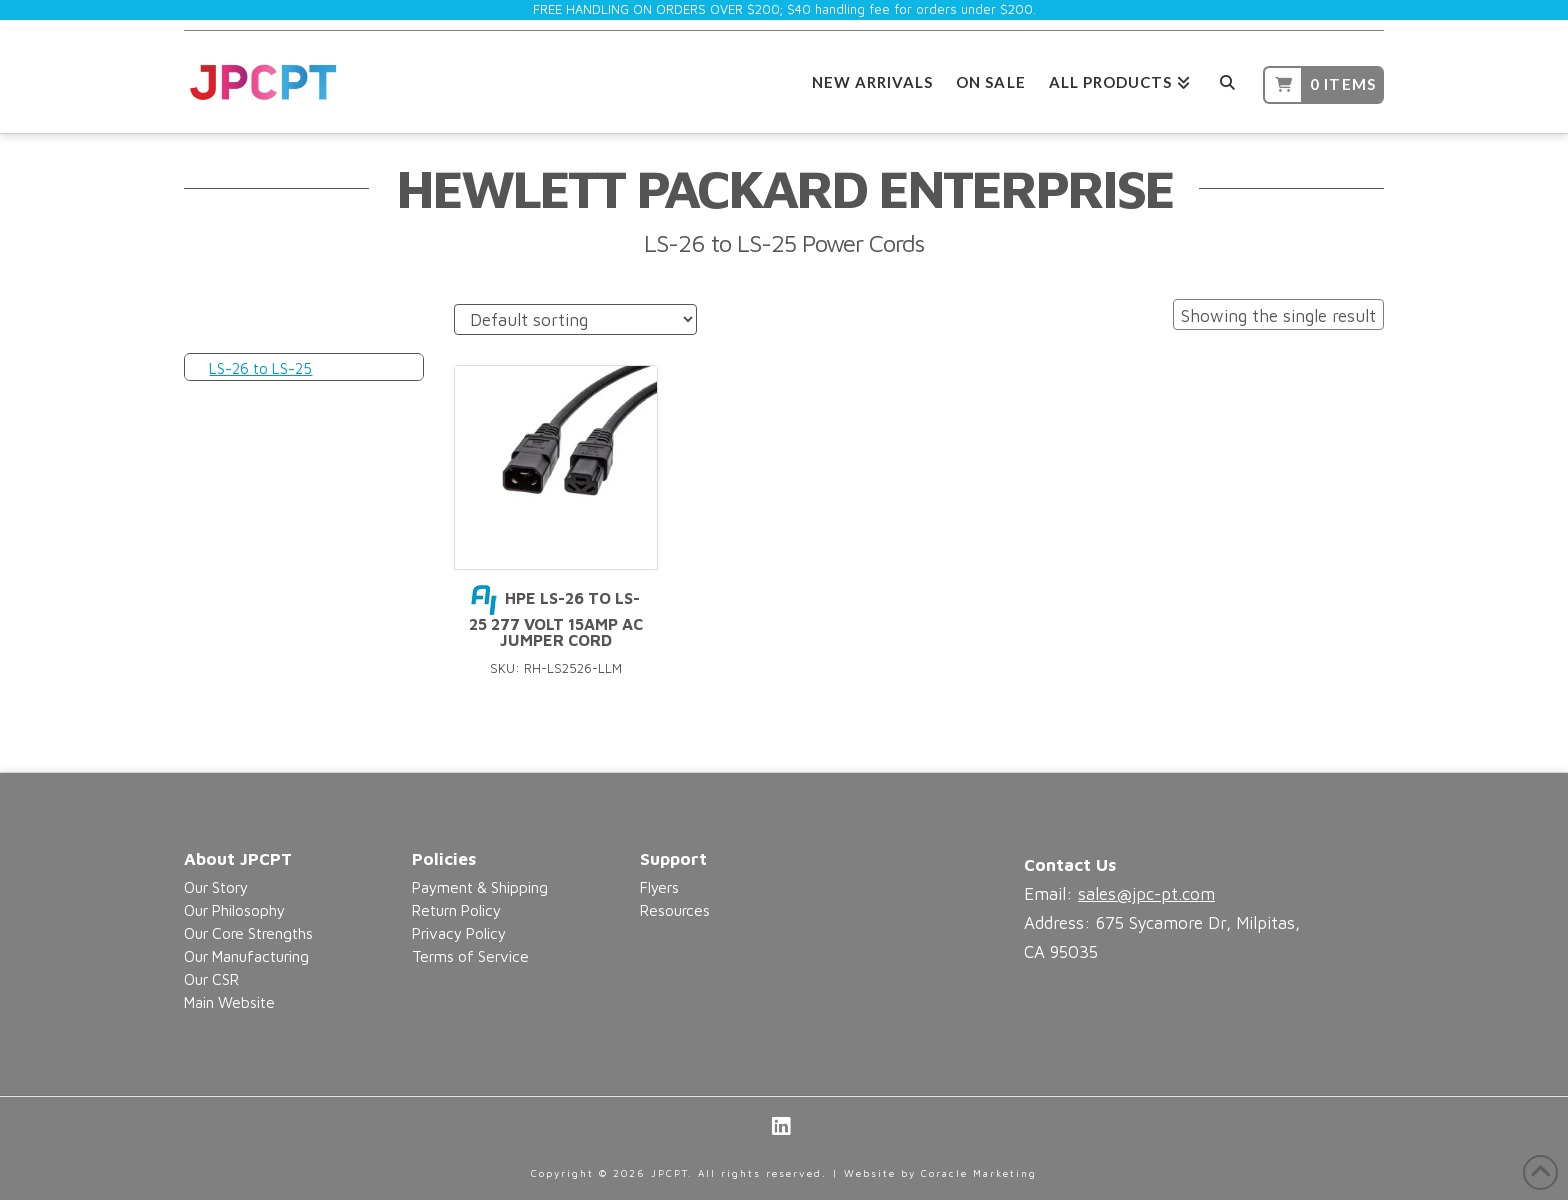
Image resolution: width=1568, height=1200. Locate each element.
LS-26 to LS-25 (260, 368)
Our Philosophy (234, 910)
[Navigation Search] (1226, 79)
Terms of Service (470, 956)
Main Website (229, 1002)
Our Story (216, 887)
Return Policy (456, 910)
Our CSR (211, 979)
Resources (675, 910)
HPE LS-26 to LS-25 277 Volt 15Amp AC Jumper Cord (556, 619)
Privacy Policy (459, 933)
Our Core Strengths (248, 933)
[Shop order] (575, 319)
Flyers (659, 887)
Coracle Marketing (979, 1173)
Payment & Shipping (480, 887)
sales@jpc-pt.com (1146, 894)
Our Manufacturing (246, 956)
